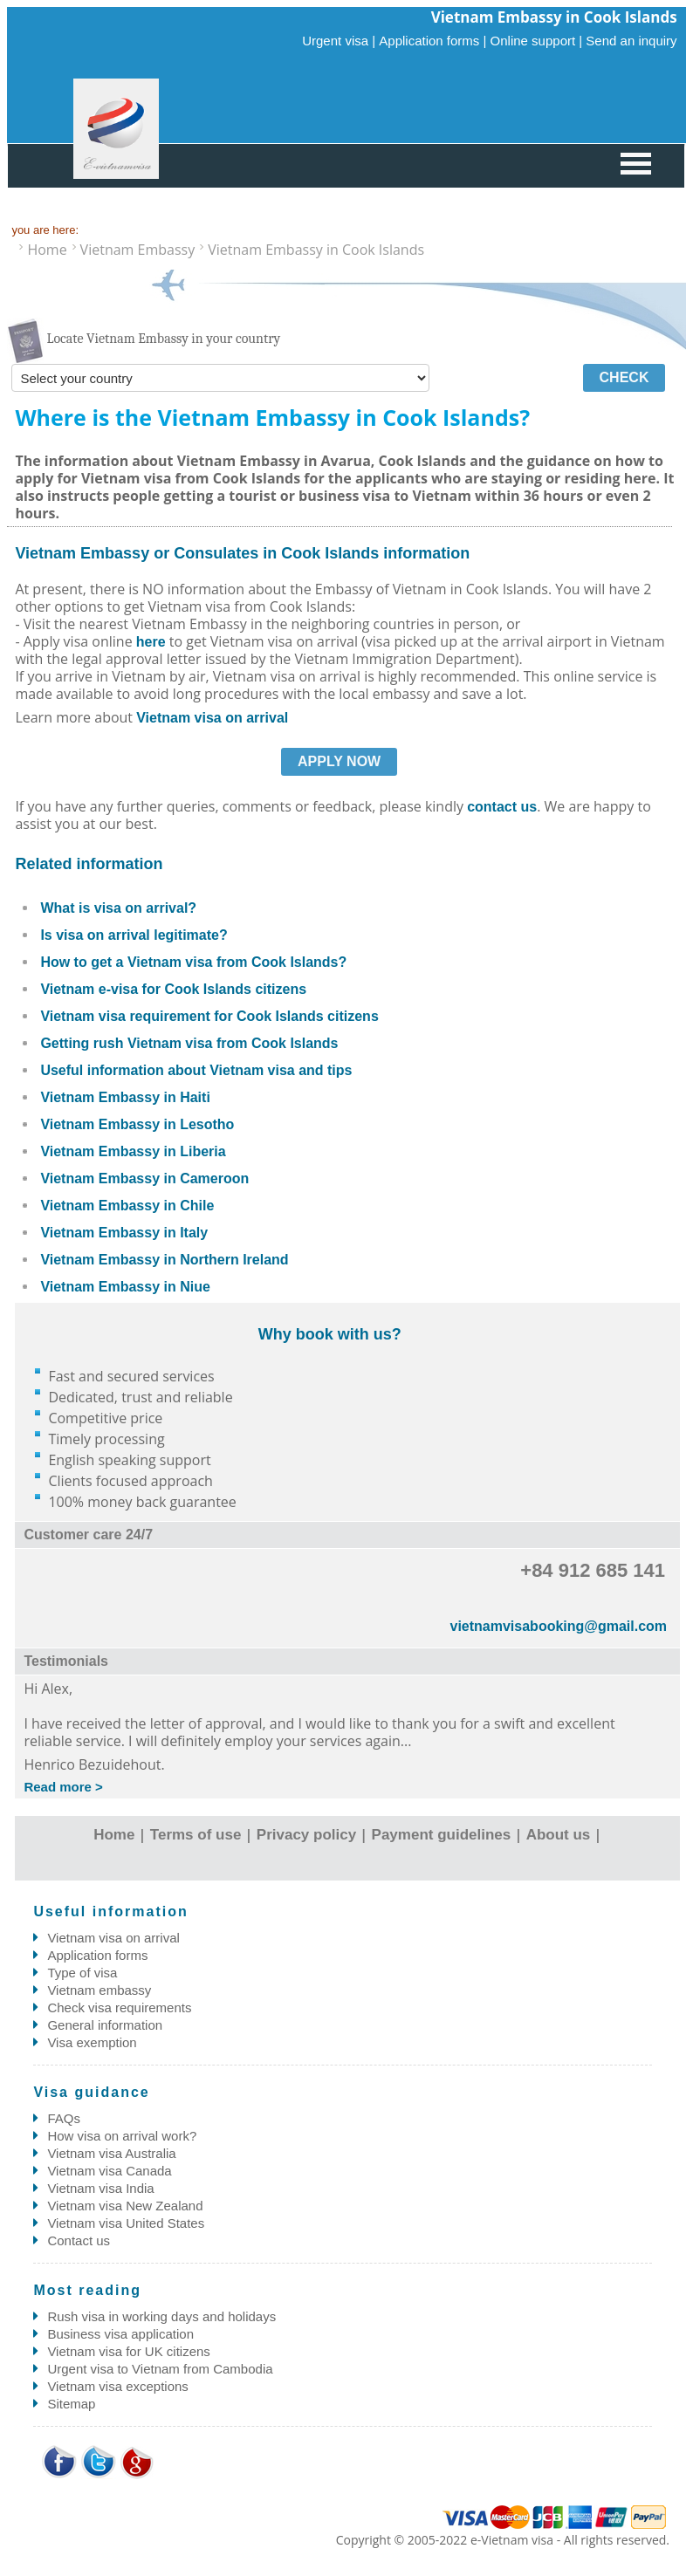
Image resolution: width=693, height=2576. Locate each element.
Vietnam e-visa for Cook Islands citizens (173, 989)
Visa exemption (91, 2042)
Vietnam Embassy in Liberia (132, 1151)
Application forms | (432, 40)
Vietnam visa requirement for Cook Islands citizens (209, 1016)
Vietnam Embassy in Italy (124, 1232)
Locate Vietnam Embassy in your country (163, 338)
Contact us (78, 2240)
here (151, 641)
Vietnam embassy (99, 1990)
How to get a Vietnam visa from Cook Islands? (193, 962)
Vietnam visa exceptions (117, 2386)
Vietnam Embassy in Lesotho (137, 1124)
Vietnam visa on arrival (212, 717)
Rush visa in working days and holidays (161, 2316)
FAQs (63, 2118)
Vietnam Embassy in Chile (127, 1205)
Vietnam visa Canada (109, 2170)
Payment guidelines (441, 1834)
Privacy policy (306, 1834)
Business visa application (120, 2333)
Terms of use (196, 1834)
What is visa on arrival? (118, 908)
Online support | (537, 40)
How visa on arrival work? (121, 2135)
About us (558, 1834)
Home (113, 1834)
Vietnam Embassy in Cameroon (144, 1178)
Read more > (63, 1786)
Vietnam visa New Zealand (124, 2205)
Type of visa (82, 1972)
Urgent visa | (338, 40)
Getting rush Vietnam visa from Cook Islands (189, 1043)
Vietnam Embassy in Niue (124, 1286)
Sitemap (71, 2403)
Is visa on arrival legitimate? (133, 935)
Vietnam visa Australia (111, 2153)
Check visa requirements (119, 2007)
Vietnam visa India (100, 2188)
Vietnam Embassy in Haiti (124, 1097)
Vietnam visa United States (125, 2223)
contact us (502, 806)
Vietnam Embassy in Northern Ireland (164, 1259)
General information (104, 2025)
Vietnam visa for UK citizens (128, 2351)
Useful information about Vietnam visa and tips (196, 1070)
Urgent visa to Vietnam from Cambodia (159, 2368)
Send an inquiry (631, 40)
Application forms (97, 1955)
